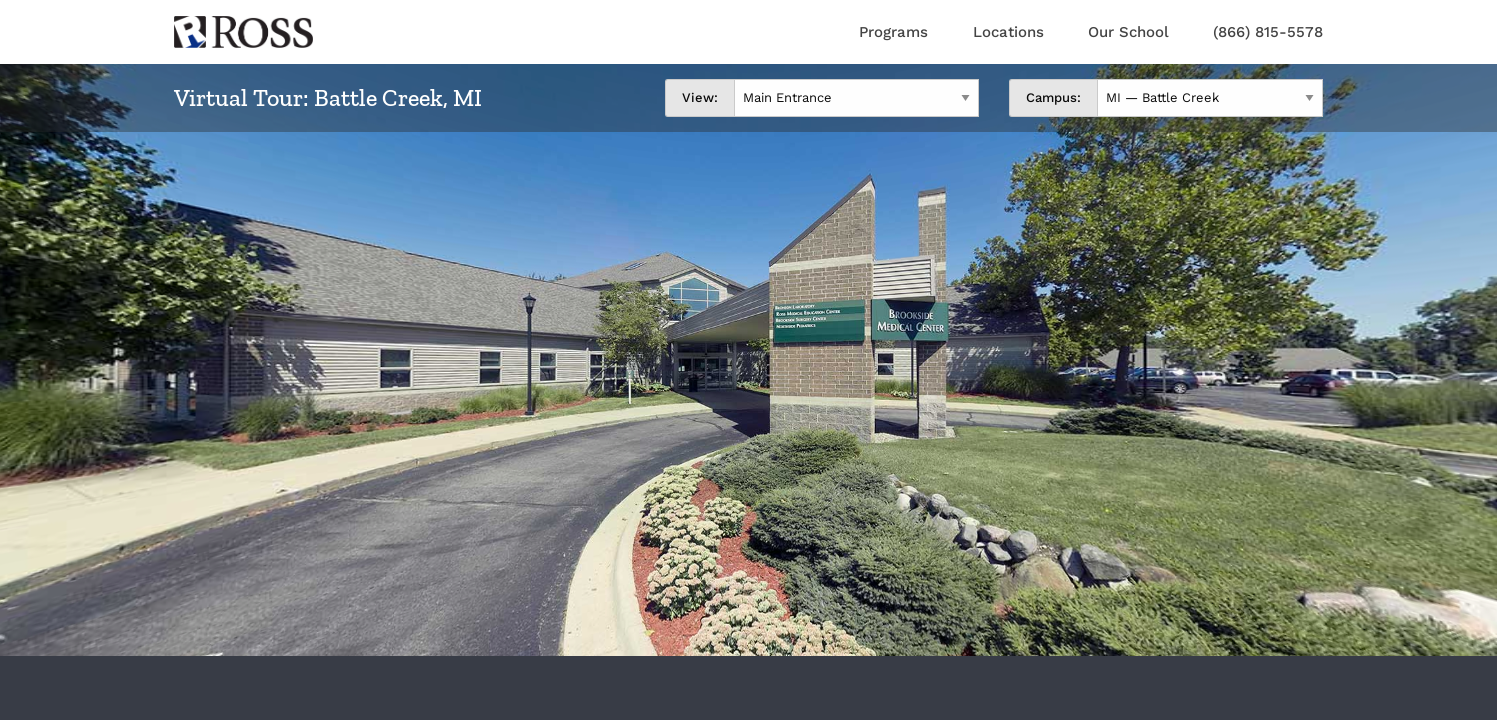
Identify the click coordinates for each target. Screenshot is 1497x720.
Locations (1008, 32)
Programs (893, 32)
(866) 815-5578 (1268, 32)
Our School (1128, 32)
